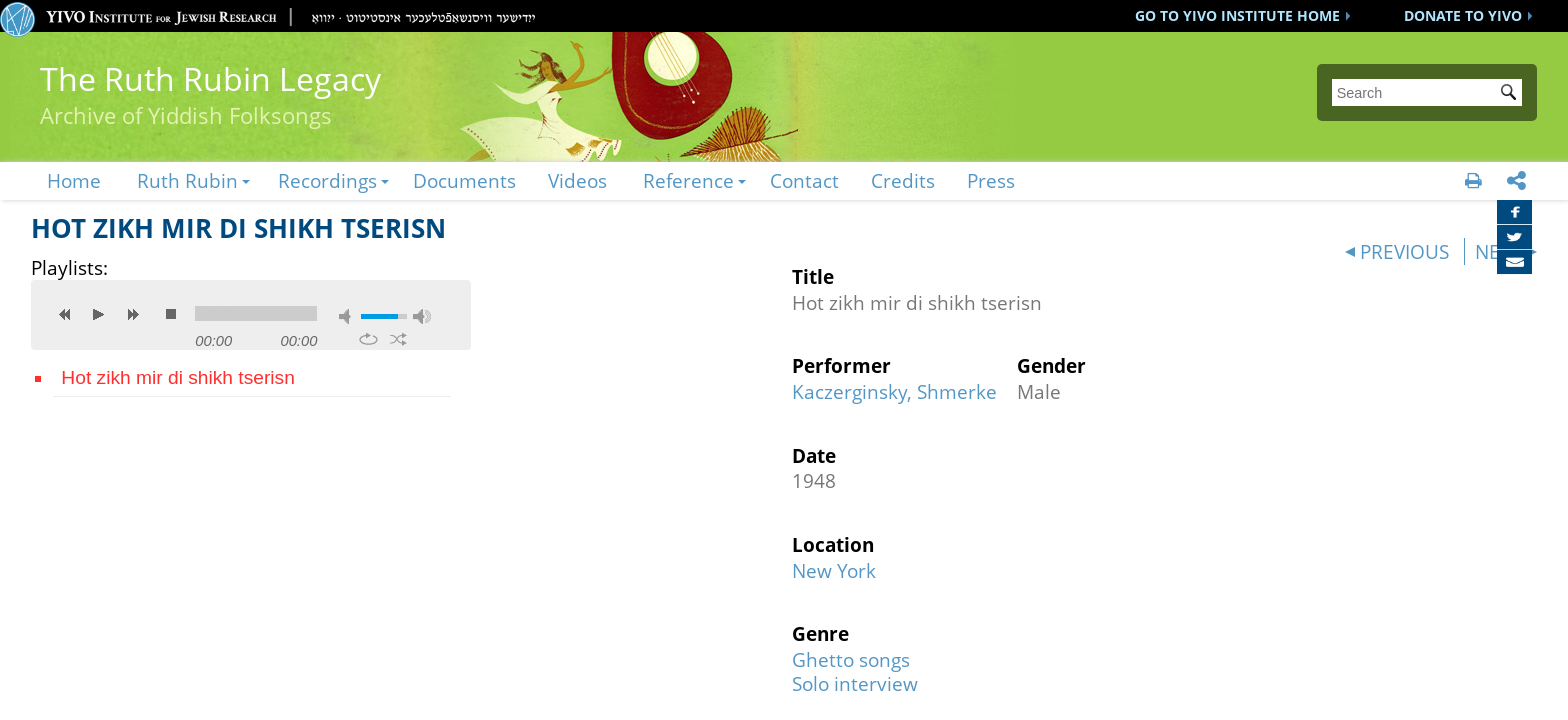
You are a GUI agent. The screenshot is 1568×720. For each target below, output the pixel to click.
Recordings (327, 180)
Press (991, 180)
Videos (577, 180)
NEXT (1498, 251)
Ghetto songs (851, 659)
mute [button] (348, 316)
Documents (464, 180)
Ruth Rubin (187, 180)
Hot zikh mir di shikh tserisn (178, 377)
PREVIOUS (1404, 251)
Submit (1512, 94)
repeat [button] (368, 339)
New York (834, 570)
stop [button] (171, 314)
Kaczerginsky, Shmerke (894, 391)
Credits (903, 180)
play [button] (99, 314)
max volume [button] (422, 316)
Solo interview (855, 683)
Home (74, 180)
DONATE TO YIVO (1463, 15)
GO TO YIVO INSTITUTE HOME (1237, 15)
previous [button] (65, 314)
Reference (688, 180)
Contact (804, 180)
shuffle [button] (398, 339)
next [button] (133, 314)
